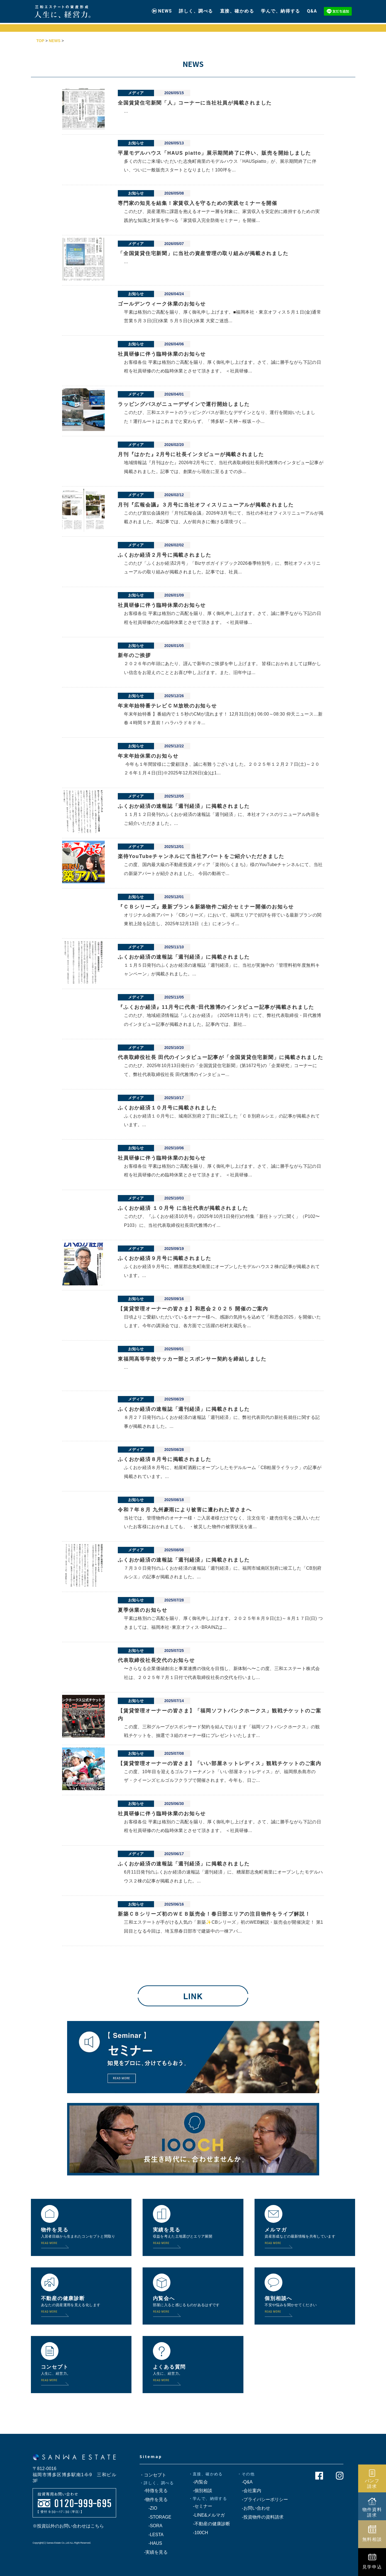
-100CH (198, 2532)
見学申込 (372, 2566)
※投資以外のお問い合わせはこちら (68, 2526)
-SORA (151, 2525)
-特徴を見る (154, 2490)
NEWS (165, 9)
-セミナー (200, 2506)
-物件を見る (154, 2499)
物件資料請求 (372, 2512)
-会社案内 (249, 2490)
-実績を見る (154, 2552)
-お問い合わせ (253, 2508)
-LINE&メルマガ (207, 2515)
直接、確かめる (237, 9)
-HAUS (151, 2543)
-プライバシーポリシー (262, 2499)
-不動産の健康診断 (209, 2523)
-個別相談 (200, 2490)
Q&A (312, 9)
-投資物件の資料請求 (260, 2517)
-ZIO (148, 2508)
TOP (40, 40)
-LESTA (151, 2534)
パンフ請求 (372, 2483)
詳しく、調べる (196, 9)
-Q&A (245, 2482)
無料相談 (372, 2539)
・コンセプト (153, 2475)
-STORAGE (155, 2517)
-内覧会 (198, 2482)
